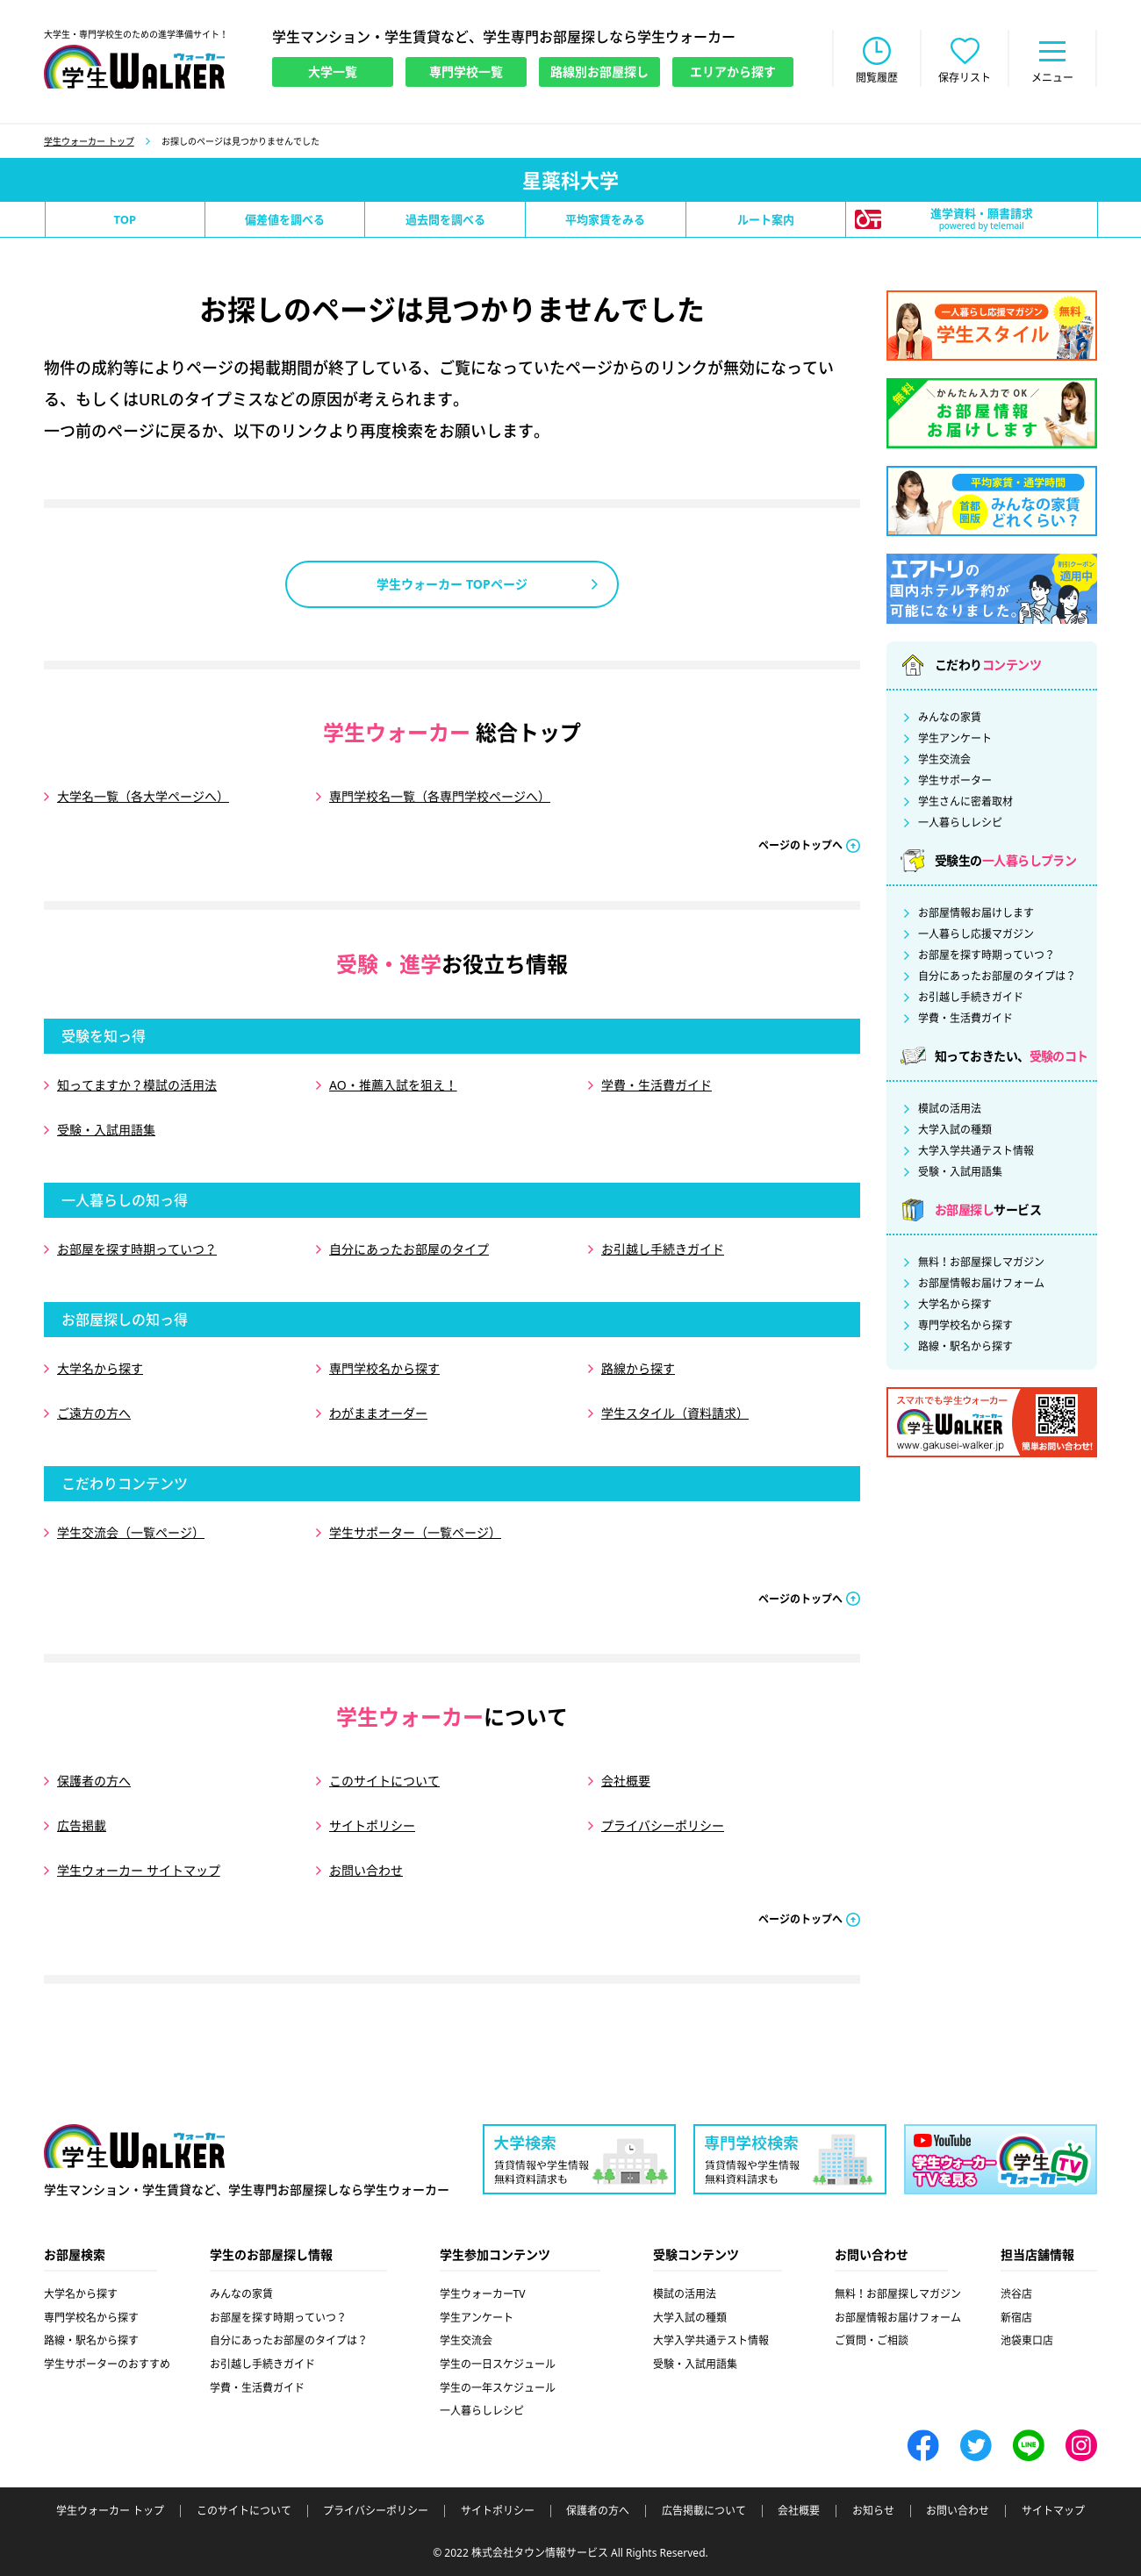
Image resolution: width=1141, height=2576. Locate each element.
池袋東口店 (1027, 2340)
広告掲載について (704, 2511)
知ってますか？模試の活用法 (137, 1085)
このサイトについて (384, 1780)
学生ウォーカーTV (483, 2293)
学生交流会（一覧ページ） (131, 1532)
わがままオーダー (378, 1413)
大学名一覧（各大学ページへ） (143, 796)
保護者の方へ (94, 1780)
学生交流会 (944, 760)
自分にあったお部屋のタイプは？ (997, 976)
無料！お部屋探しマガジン (981, 1262)
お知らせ (873, 2511)
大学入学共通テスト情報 (976, 1151)
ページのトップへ (800, 845)
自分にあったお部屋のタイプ (409, 1249)
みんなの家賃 (949, 717)
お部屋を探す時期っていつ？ (137, 1249)
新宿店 (1016, 2317)
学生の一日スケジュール (498, 2364)
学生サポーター (955, 781)
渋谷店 (1016, 2293)
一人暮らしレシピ (960, 823)
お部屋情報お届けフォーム (981, 1283)
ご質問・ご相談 (871, 2340)
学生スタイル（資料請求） (675, 1413)
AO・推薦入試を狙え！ (393, 1085)
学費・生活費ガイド (656, 1085)
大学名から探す (100, 1368)
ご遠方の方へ (94, 1413)
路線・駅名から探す (965, 1347)
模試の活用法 (949, 1109)
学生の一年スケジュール (498, 2387)
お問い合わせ (366, 1870)
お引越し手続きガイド (662, 1249)
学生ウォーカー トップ (89, 141)
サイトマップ (1053, 2511)
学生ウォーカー (134, 2146)
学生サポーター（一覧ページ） (415, 1532)
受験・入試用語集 (106, 1129)
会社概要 (625, 1780)
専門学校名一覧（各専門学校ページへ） (439, 796)
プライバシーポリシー (662, 1825)
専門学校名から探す (384, 1368)
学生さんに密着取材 (965, 802)
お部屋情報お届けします (976, 913)
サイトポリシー (372, 1825)
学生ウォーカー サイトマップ (138, 1870)
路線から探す (638, 1368)
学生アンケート (955, 738)
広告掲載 (81, 1825)
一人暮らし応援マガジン (976, 934)
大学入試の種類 (955, 1130)
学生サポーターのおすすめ (107, 2364)
